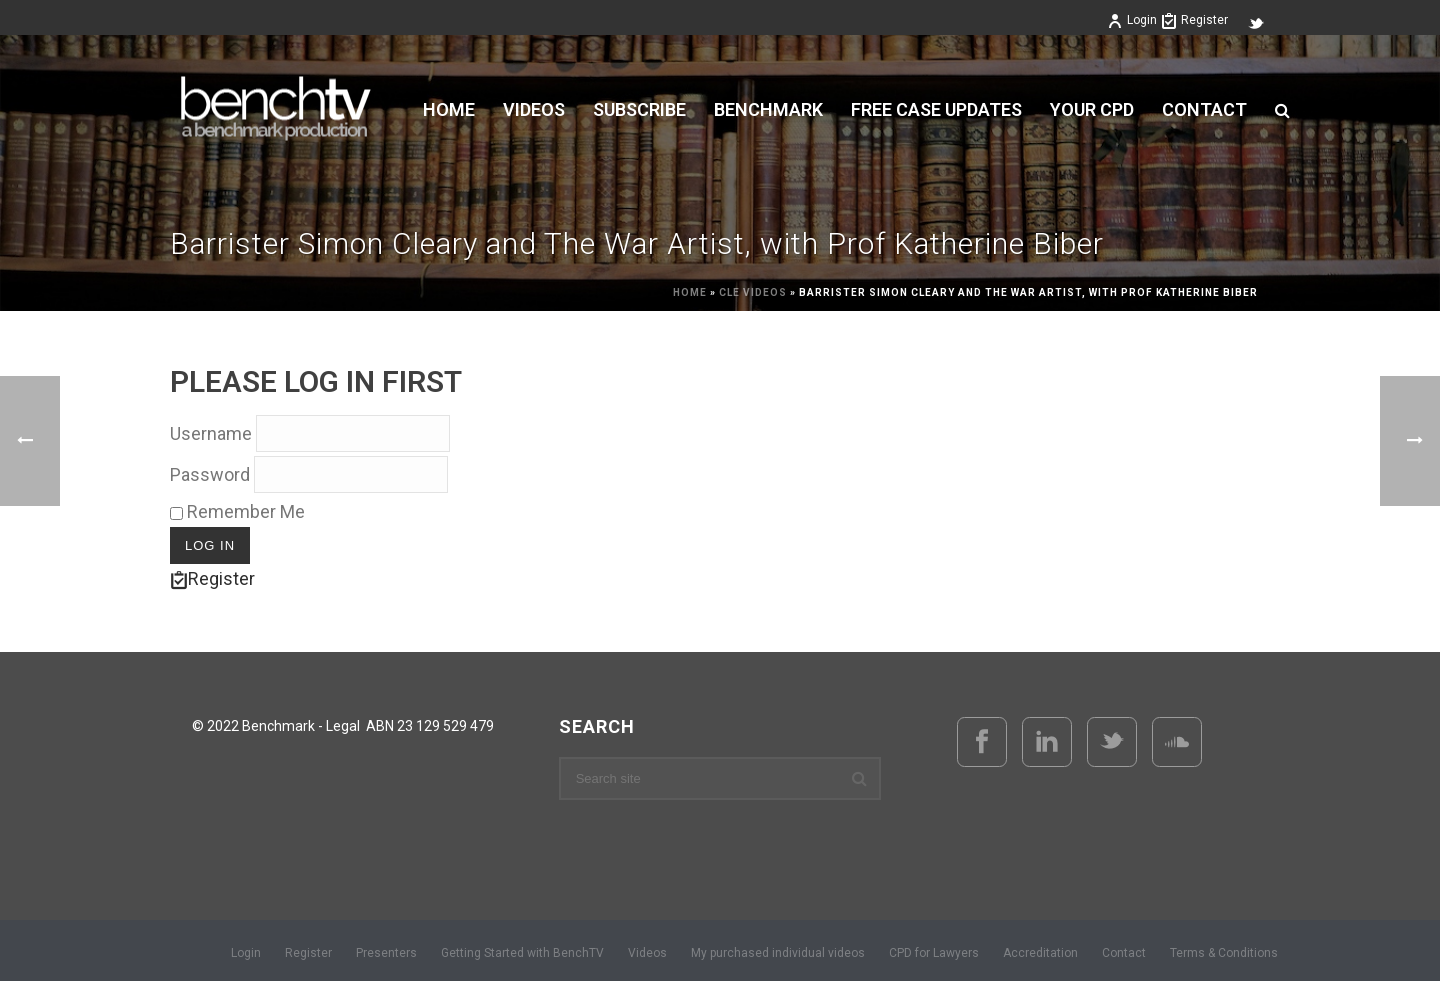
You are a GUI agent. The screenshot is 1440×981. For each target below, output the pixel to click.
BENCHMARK (768, 110)
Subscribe (639, 110)
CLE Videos (753, 292)
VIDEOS (534, 110)
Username (211, 433)
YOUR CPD (1092, 110)
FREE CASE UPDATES (936, 110)
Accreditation (1040, 953)
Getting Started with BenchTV (522, 953)
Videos (647, 953)
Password (210, 474)
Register (1194, 20)
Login (1132, 20)
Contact (1204, 110)
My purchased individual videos (778, 953)
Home (449, 110)
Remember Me (237, 511)
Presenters (386, 953)
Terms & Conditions (1224, 953)
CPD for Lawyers (934, 953)
